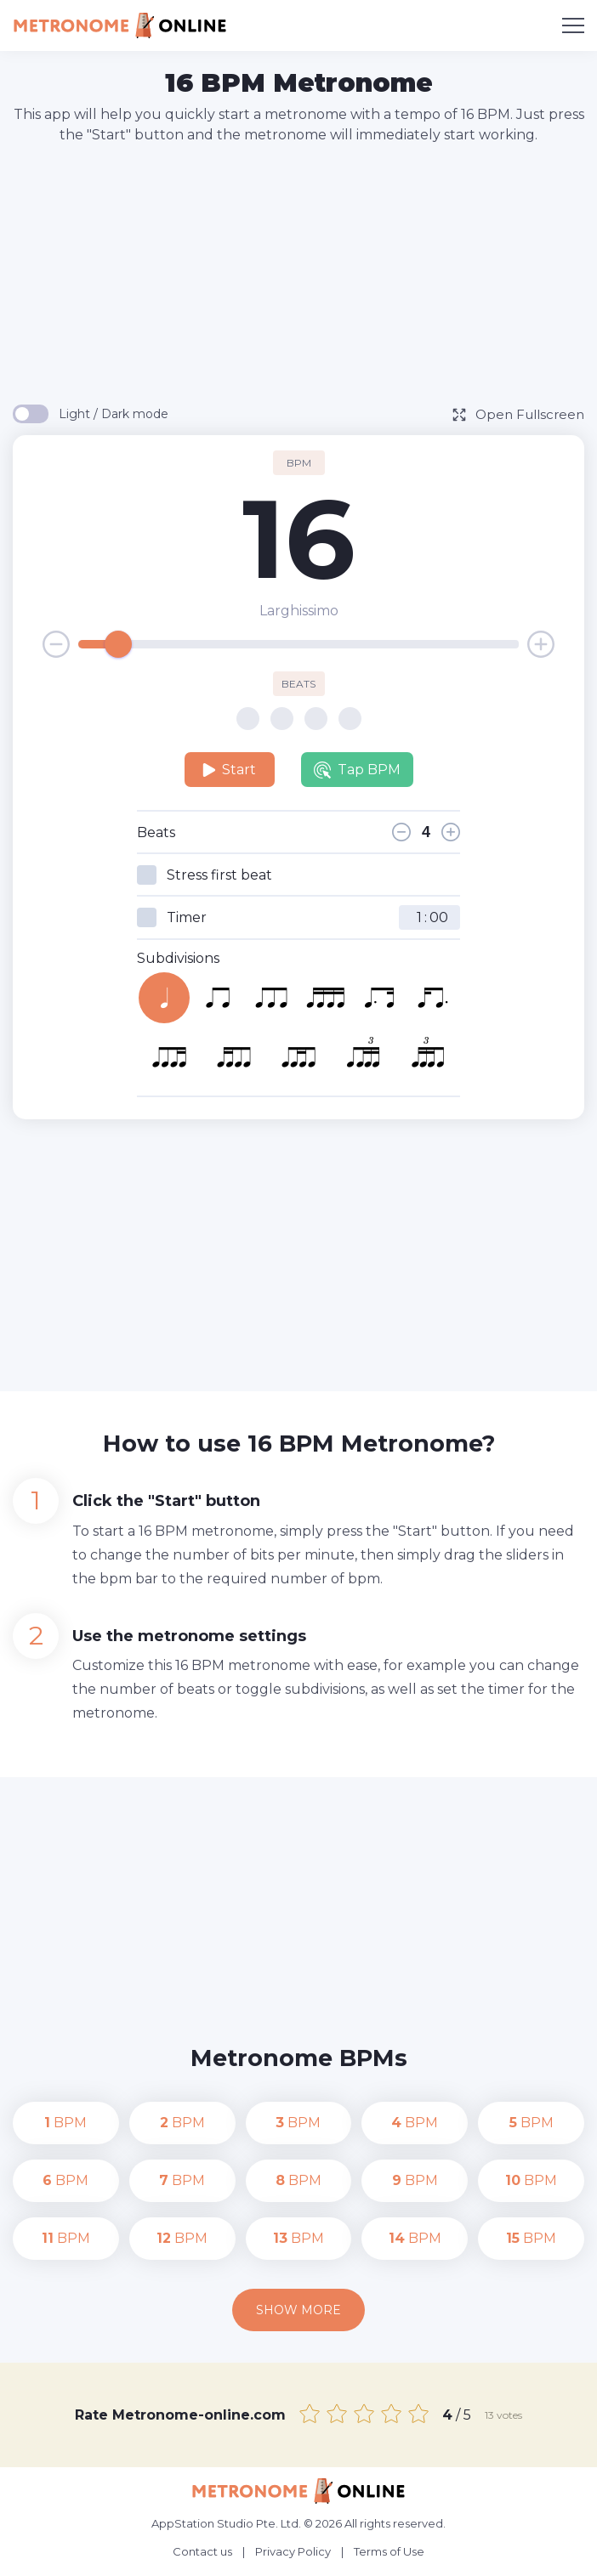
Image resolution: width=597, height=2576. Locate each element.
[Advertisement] (305, 273)
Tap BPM (357, 769)
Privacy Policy (293, 2551)
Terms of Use (389, 2551)
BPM (65, 2123)
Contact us (202, 2551)
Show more (298, 2310)
